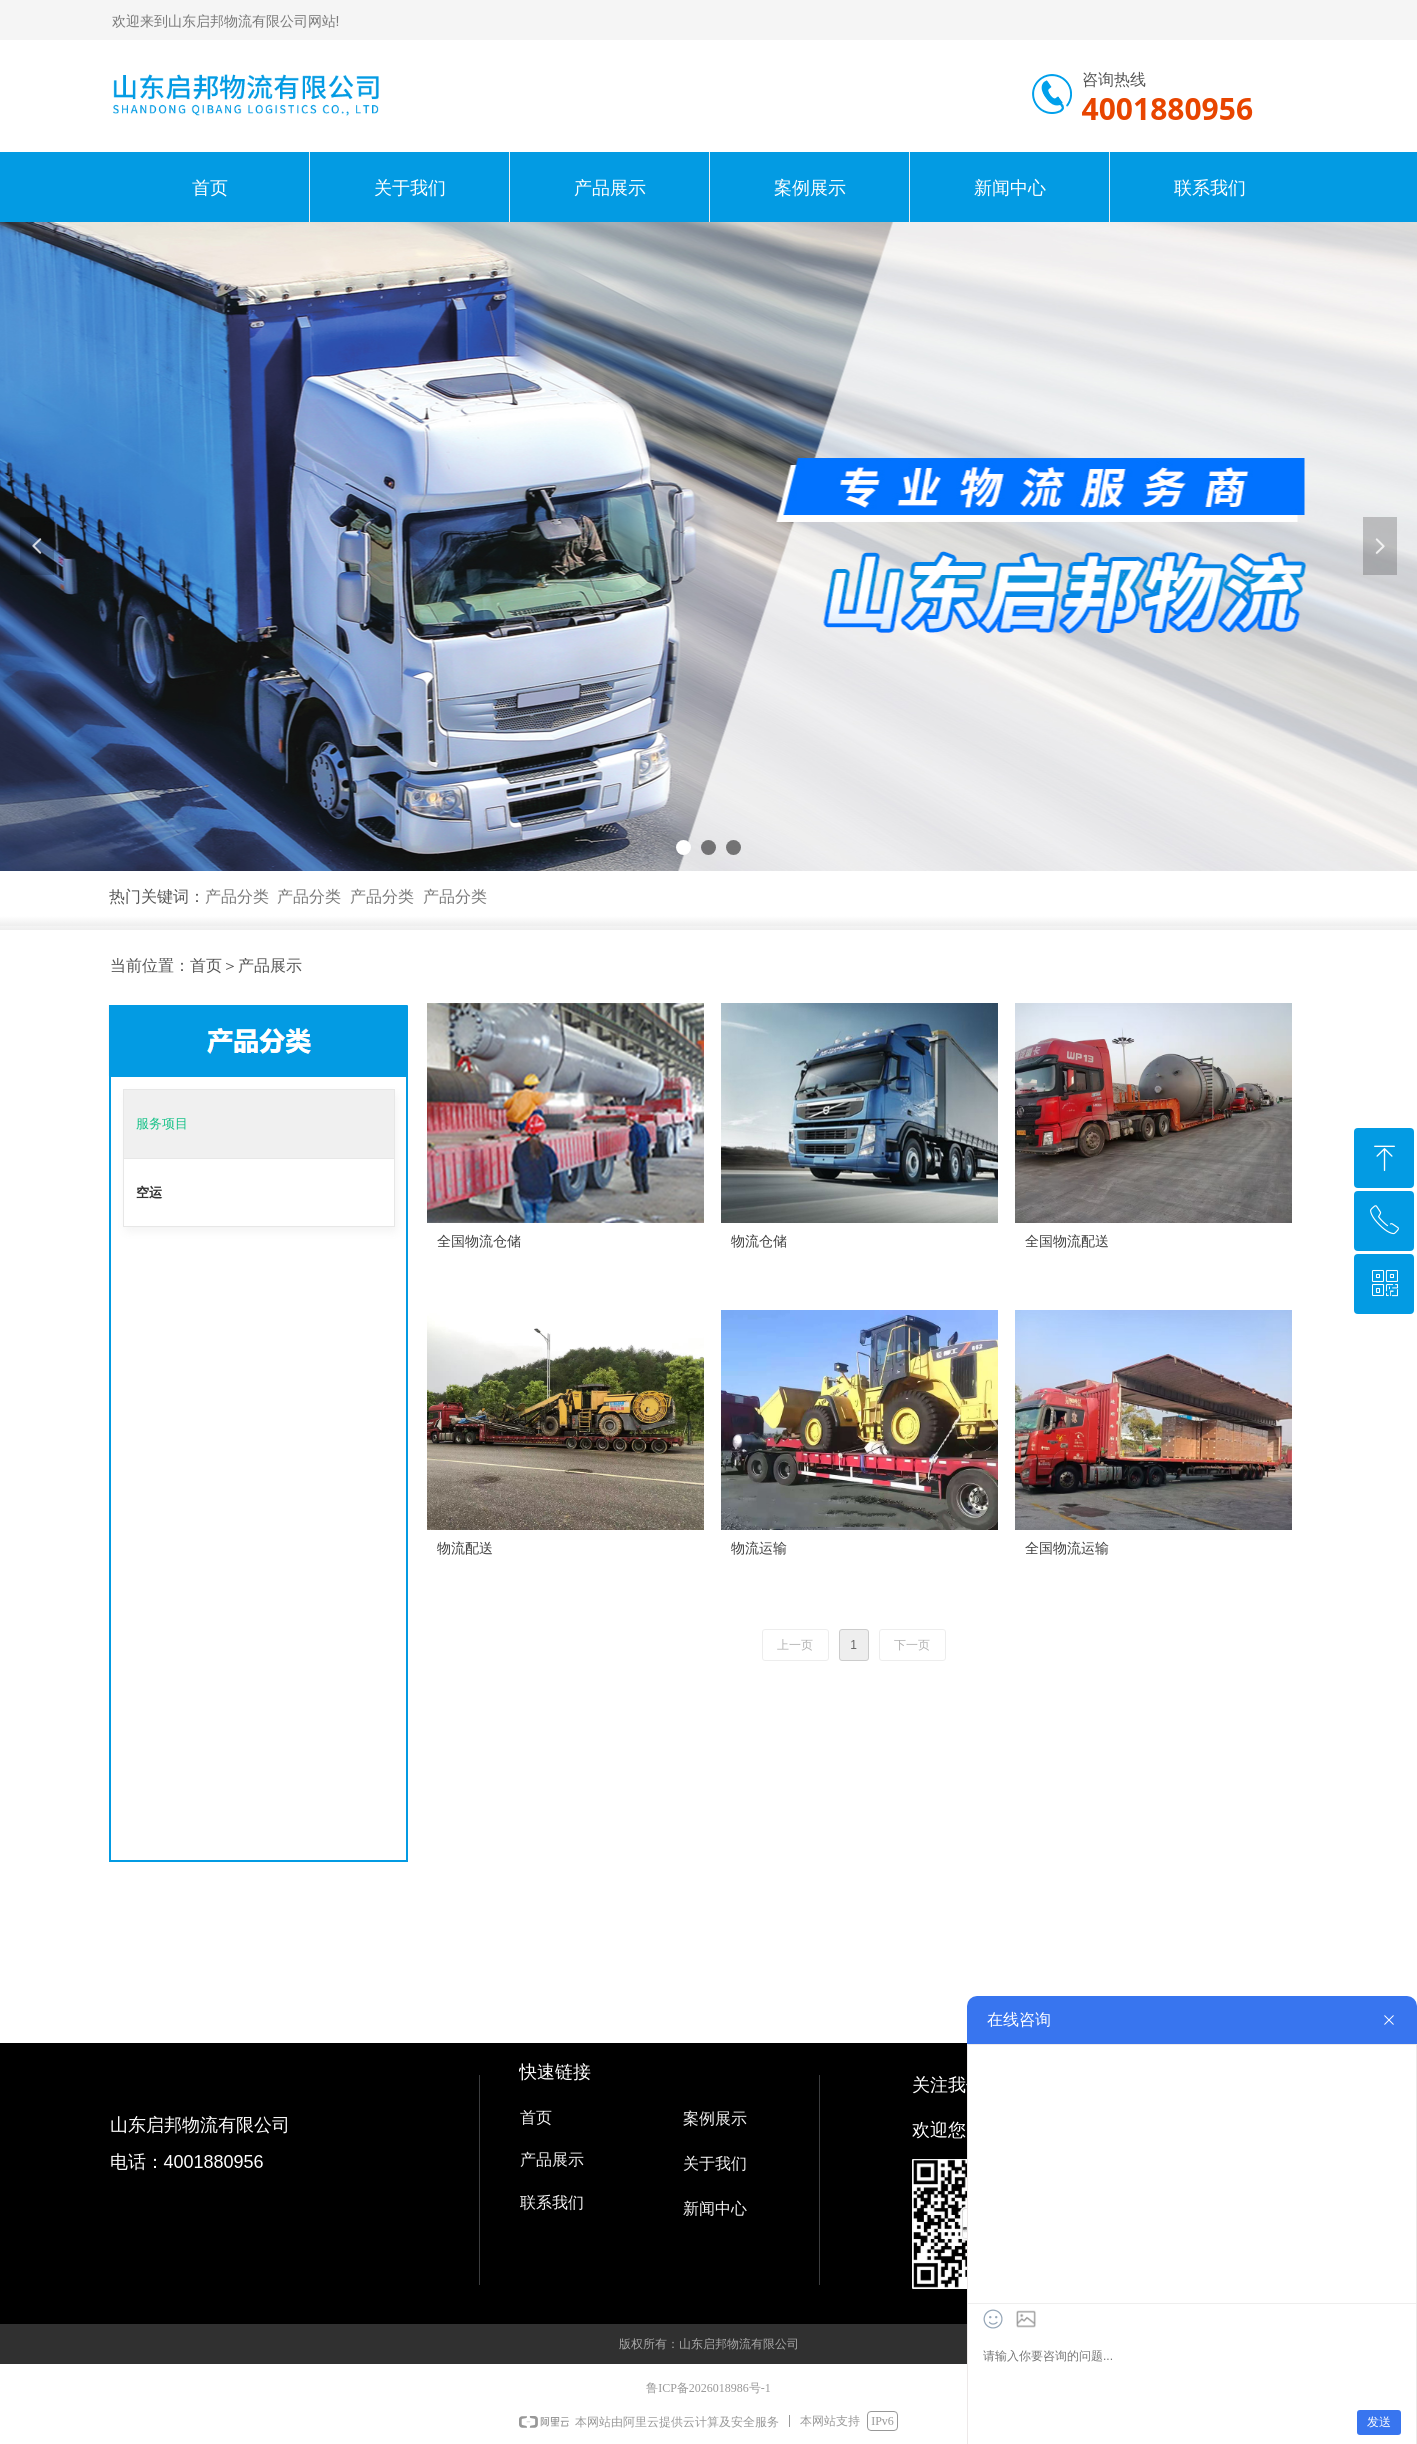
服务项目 (162, 1123)
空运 (149, 1192)
